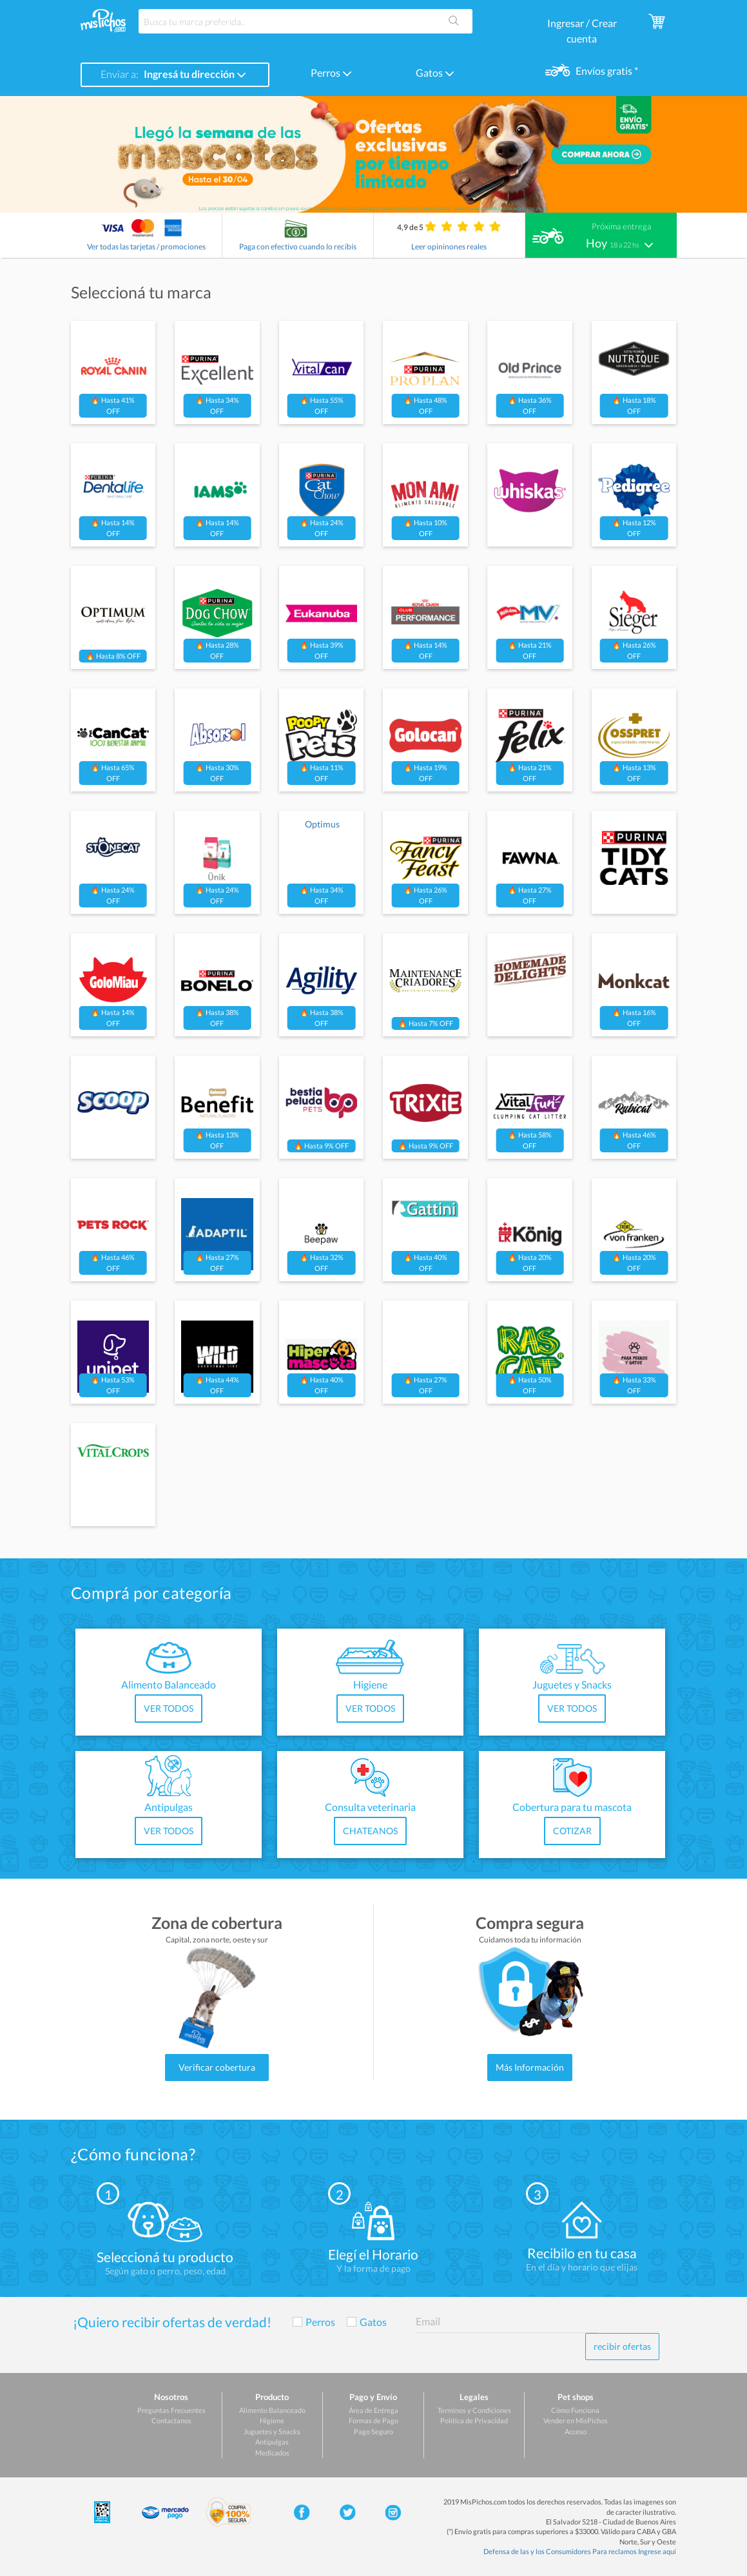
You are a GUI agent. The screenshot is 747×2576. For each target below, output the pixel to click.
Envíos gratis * (606, 70)
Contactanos (171, 2420)
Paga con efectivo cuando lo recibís (297, 246)
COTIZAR (572, 1830)
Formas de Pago (373, 2420)
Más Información (530, 2067)
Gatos (435, 72)
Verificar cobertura (217, 2067)
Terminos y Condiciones (474, 2410)
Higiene (272, 2420)
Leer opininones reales (449, 246)
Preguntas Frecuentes (171, 2410)
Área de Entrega (373, 2410)
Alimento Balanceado (272, 2410)
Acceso (576, 2431)
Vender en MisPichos (575, 2420)
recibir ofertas (622, 2346)
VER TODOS (168, 1708)
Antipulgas (272, 2441)
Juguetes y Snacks (272, 2431)
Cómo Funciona (575, 2410)
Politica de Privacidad (474, 2420)
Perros (331, 72)
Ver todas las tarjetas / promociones (146, 246)
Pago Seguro (373, 2431)
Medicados (272, 2452)
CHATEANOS (370, 1830)
